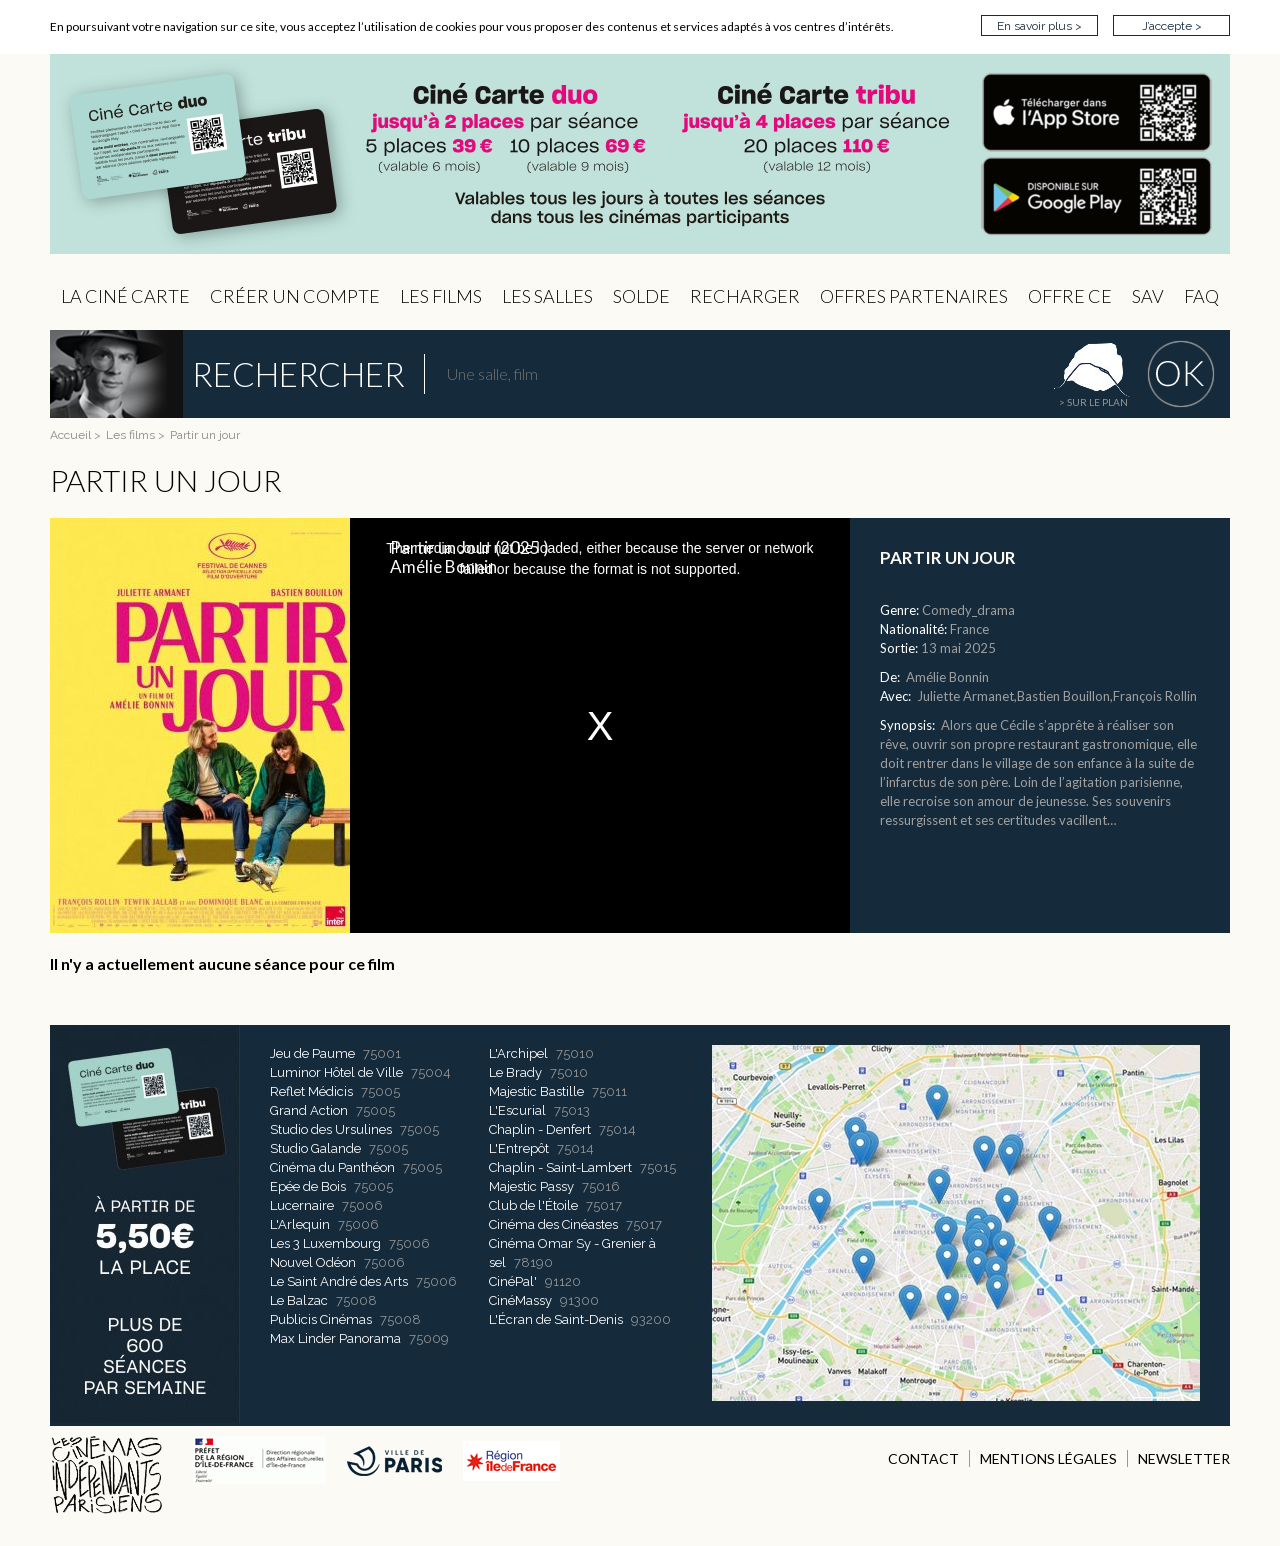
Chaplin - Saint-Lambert (560, 1167)
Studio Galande (315, 1148)
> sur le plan (1093, 402)
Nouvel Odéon (313, 1262)
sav (1148, 296)
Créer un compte (295, 296)
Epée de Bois (308, 1186)
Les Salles (547, 296)
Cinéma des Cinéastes (553, 1224)
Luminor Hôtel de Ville (336, 1072)
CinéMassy (520, 1300)
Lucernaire (302, 1205)
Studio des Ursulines (331, 1129)
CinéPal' (513, 1281)
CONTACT (923, 1458)
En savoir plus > (1039, 26)
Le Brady (515, 1072)
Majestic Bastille (536, 1091)
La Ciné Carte (125, 296)
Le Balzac (299, 1300)
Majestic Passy (531, 1186)
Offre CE (1070, 296)
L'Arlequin (300, 1224)
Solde (641, 296)
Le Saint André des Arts (339, 1281)
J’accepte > (1172, 26)
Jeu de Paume (312, 1053)
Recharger (745, 296)
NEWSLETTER (1184, 1458)
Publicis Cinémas (321, 1319)
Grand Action (309, 1110)
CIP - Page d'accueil (640, 154)
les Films (441, 296)
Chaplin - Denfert (540, 1129)
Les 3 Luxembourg (325, 1243)
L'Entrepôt (519, 1148)
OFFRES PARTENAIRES (914, 296)
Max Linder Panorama (335, 1338)
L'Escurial (517, 1110)
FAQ (1201, 296)
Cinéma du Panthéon (332, 1167)
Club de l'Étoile (533, 1205)
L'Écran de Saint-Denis (556, 1319)
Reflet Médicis (311, 1091)
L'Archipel (518, 1053)
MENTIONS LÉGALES (1048, 1458)
